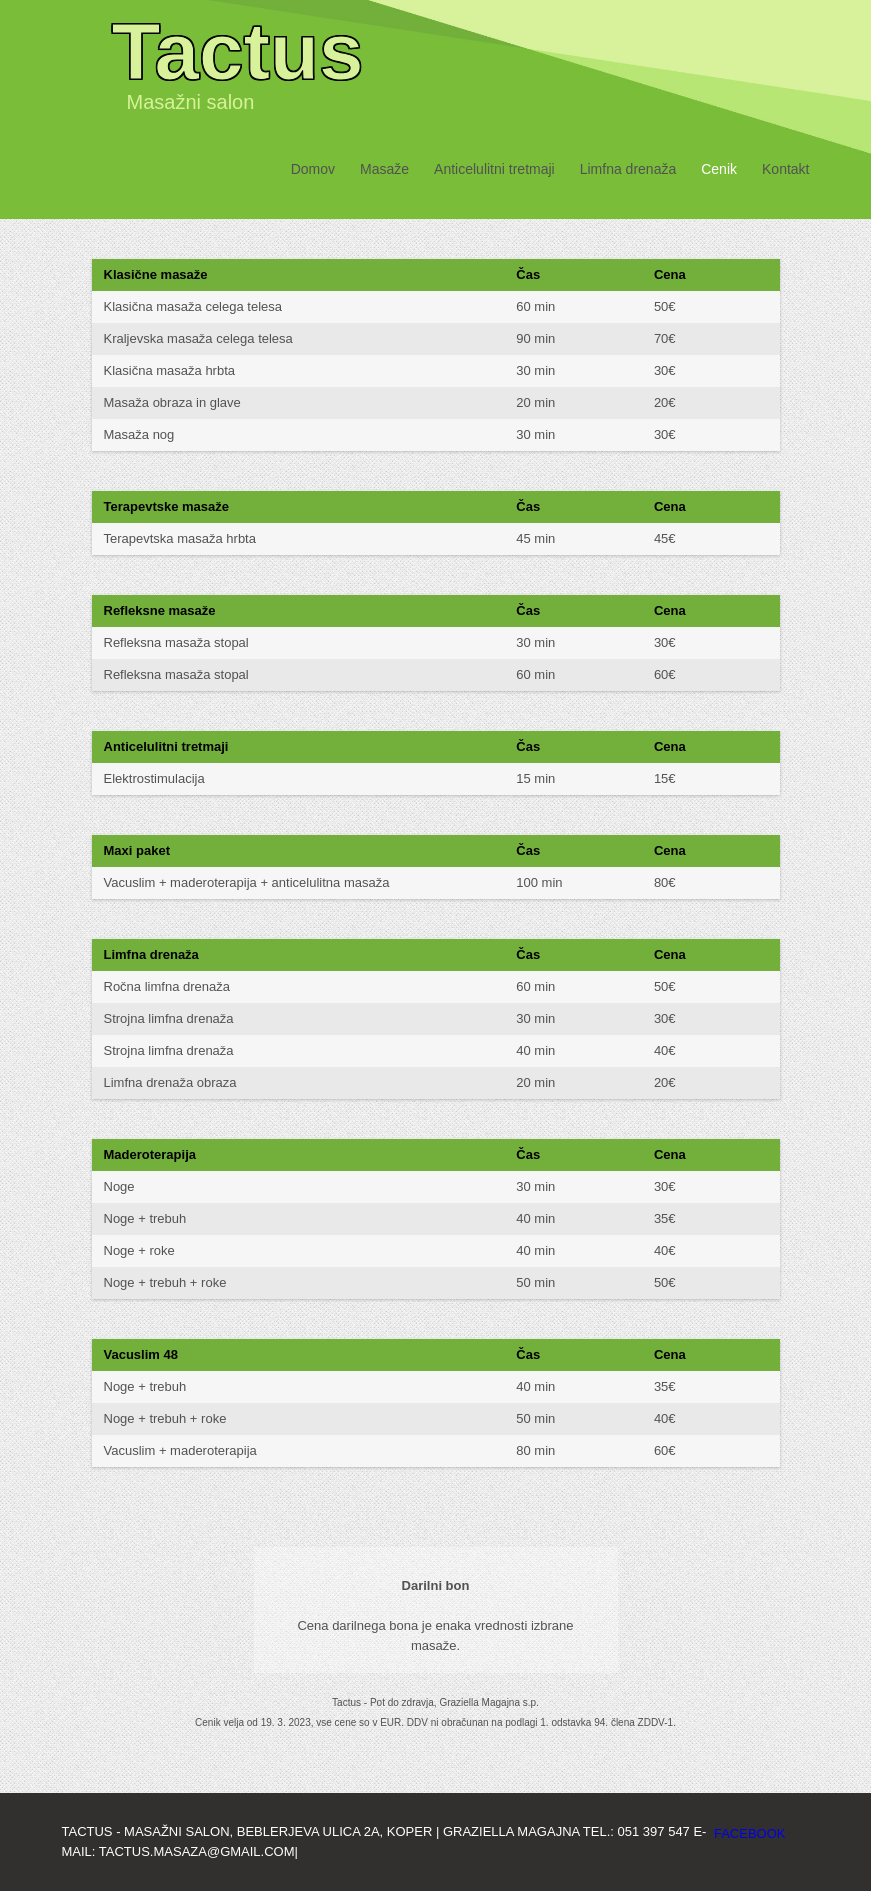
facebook (750, 1833)
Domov (313, 169)
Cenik (719, 169)
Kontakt (785, 169)
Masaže (384, 169)
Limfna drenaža (628, 169)
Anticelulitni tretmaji (494, 169)
